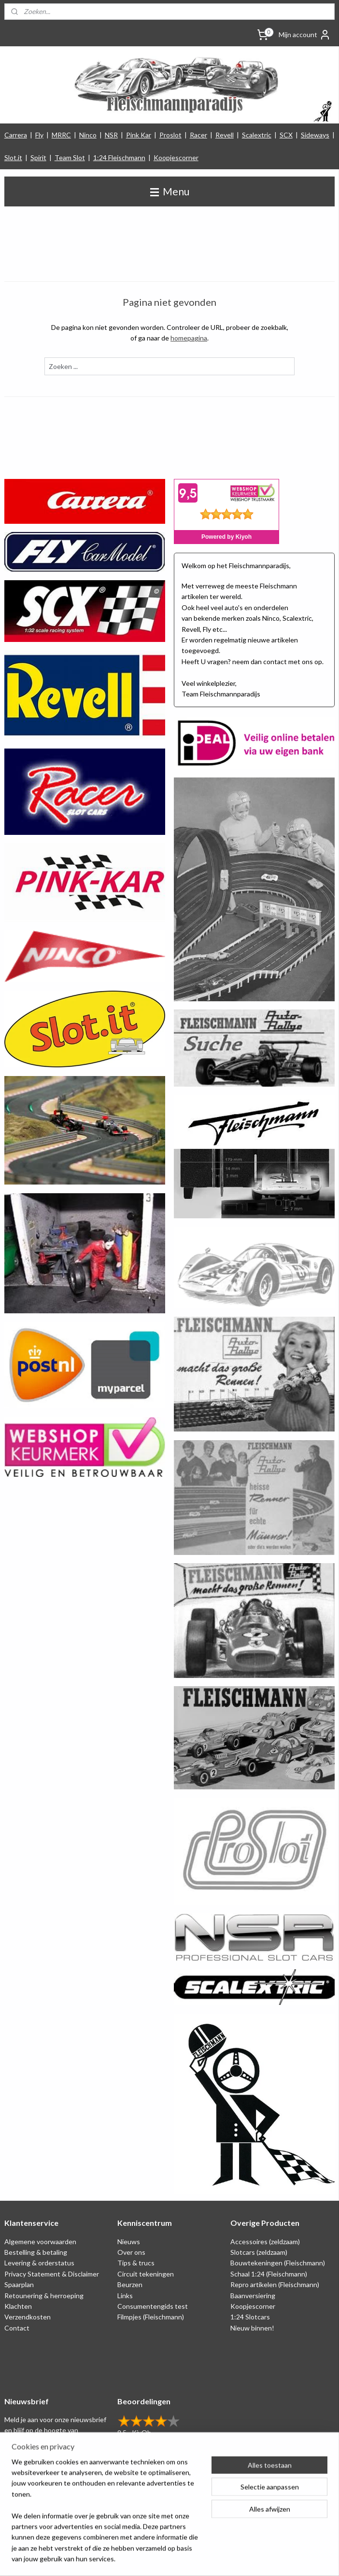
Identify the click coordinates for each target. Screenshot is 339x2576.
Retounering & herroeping (44, 2295)
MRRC (61, 135)
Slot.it (13, 157)
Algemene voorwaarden (40, 2241)
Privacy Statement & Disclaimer (51, 2274)
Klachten (18, 2306)
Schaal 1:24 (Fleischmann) (268, 2274)
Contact (16, 2328)
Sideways (315, 135)
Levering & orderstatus (39, 2263)
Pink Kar (138, 135)
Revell (224, 135)
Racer (198, 135)
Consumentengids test (152, 2306)
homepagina (188, 338)
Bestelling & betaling (35, 2252)
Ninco (88, 135)
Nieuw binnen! (252, 2328)
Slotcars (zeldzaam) (258, 2252)
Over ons (131, 2252)
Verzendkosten (27, 2317)
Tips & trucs (136, 2263)
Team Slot (70, 157)
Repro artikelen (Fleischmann (273, 2284)
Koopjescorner (176, 157)
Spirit (38, 157)
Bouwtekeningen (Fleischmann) (277, 2263)
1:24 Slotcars (250, 2317)
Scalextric (256, 135)
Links (125, 2295)
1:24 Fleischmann (119, 157)
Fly (39, 135)
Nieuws (128, 2241)
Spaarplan (19, 2284)
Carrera (15, 135)
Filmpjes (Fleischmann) (150, 2317)
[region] (106, 2516)
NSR (111, 135)
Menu (169, 191)
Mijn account (305, 35)
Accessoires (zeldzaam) (265, 2241)
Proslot (170, 135)
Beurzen (129, 2284)
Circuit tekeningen (145, 2274)
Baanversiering (252, 2295)
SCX (286, 135)
